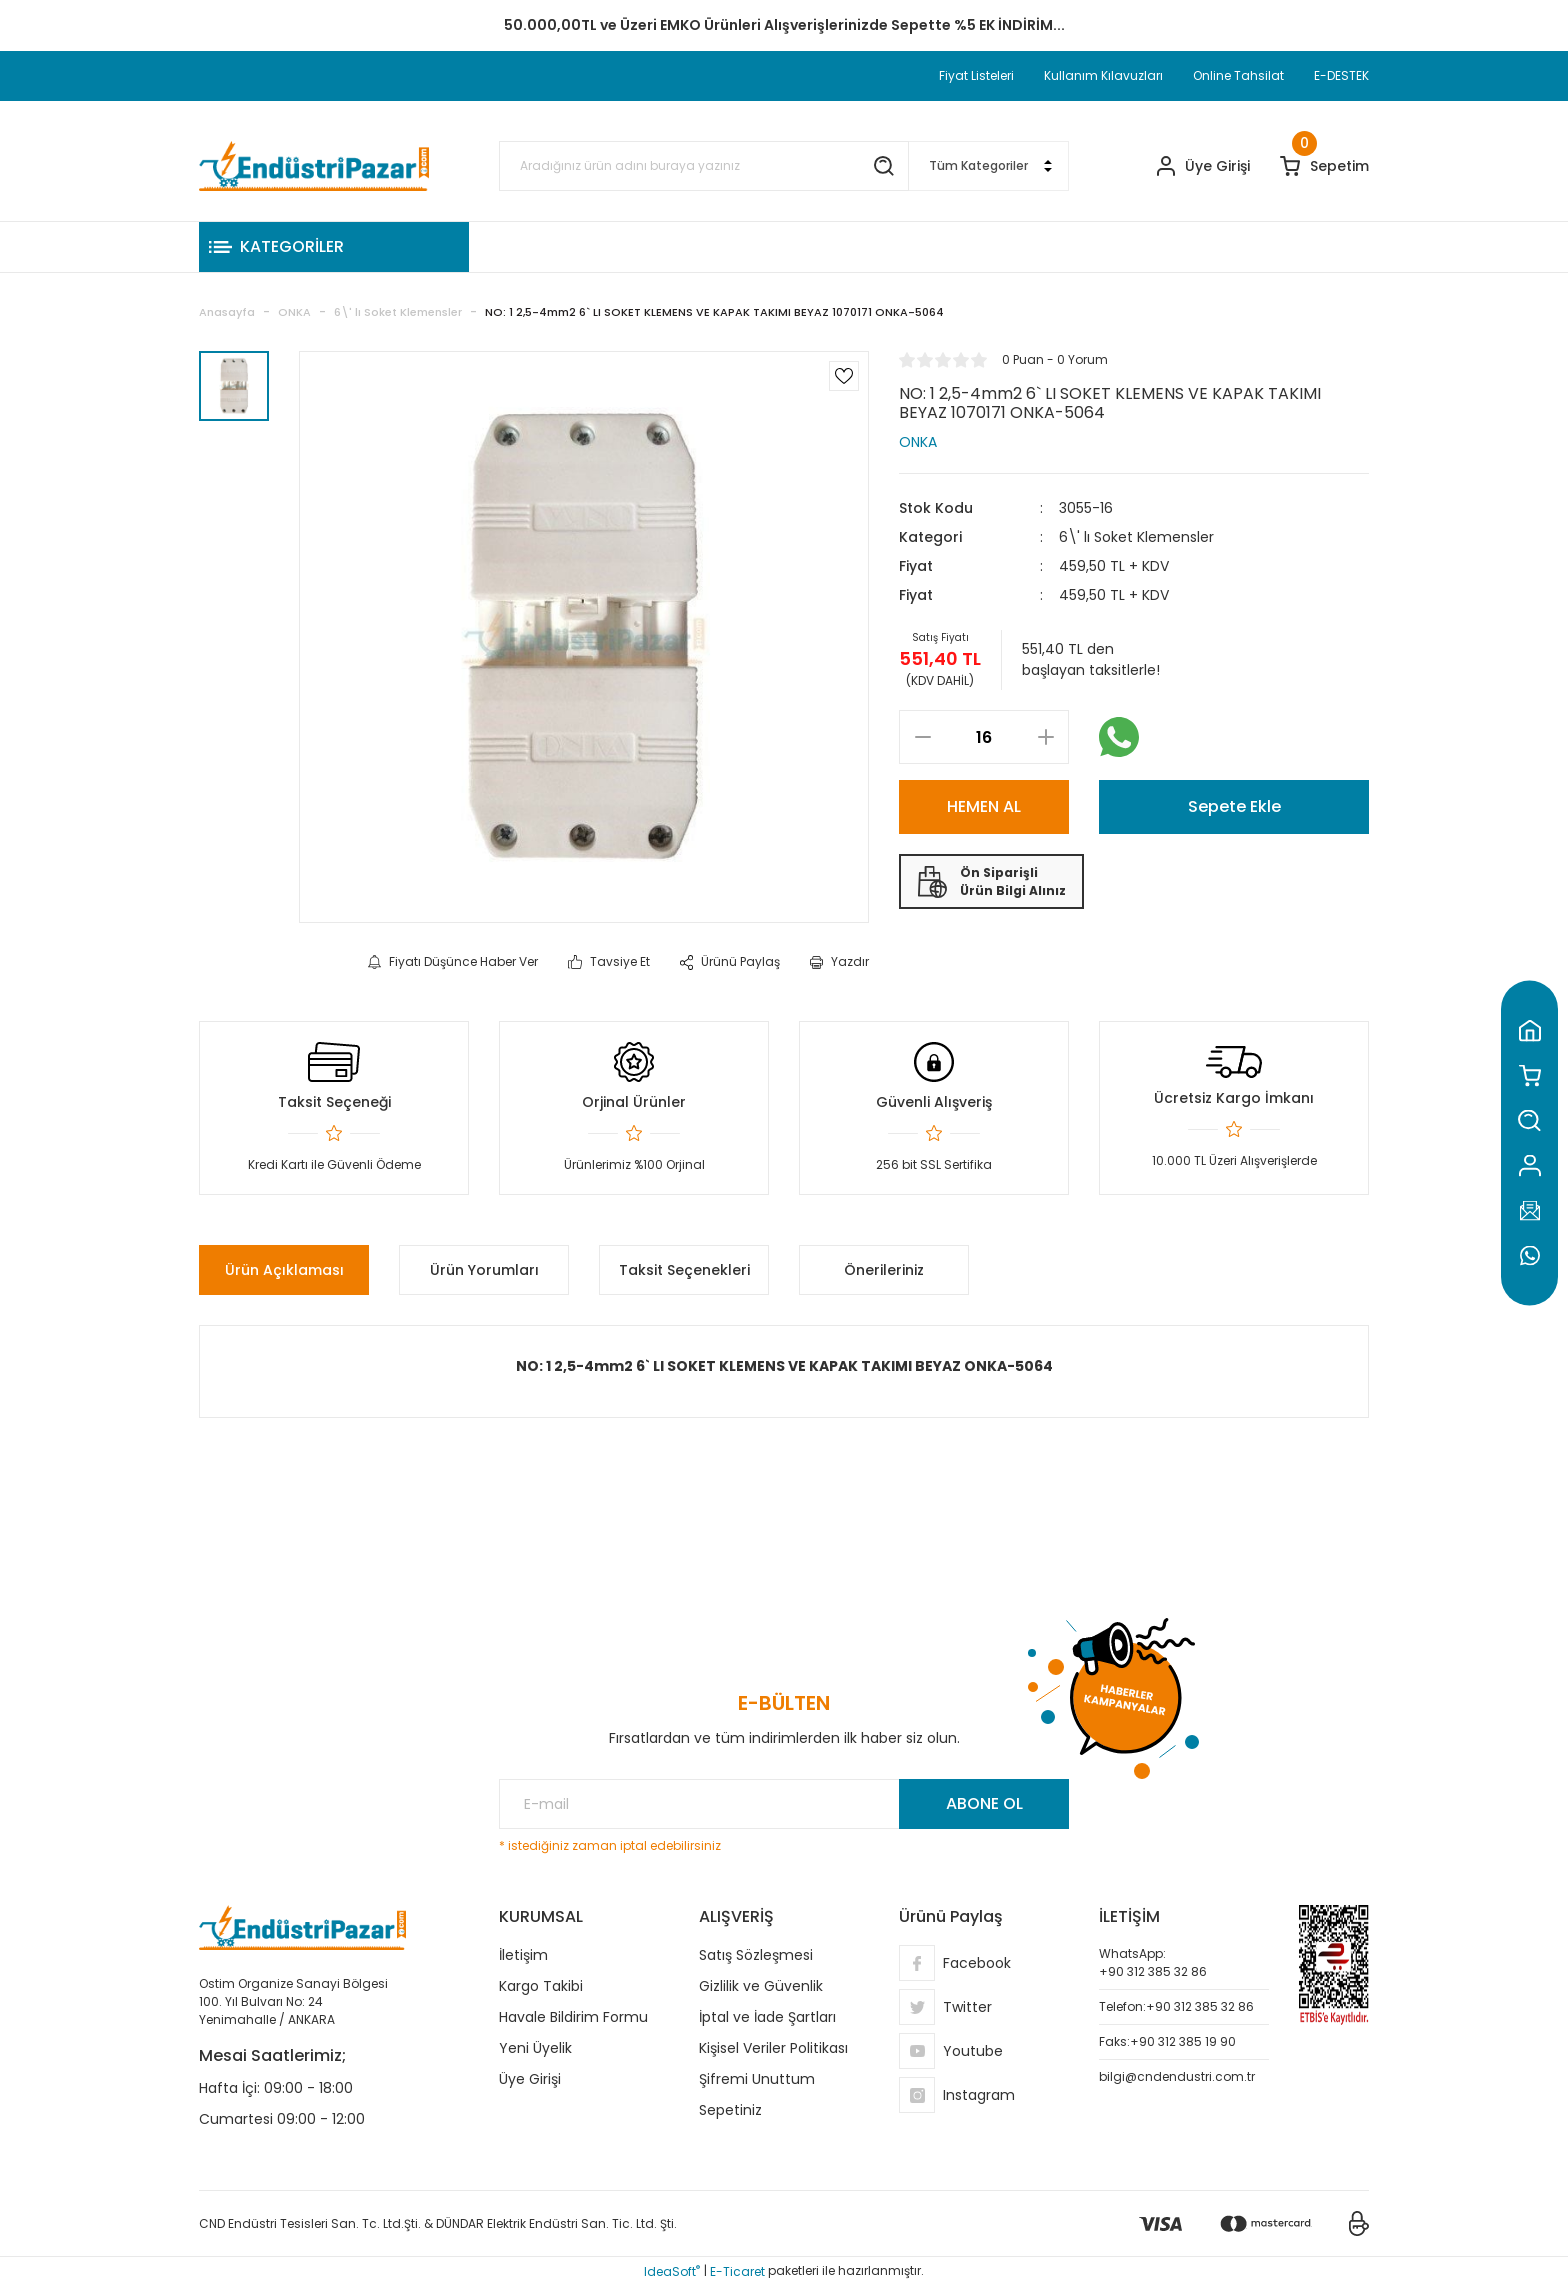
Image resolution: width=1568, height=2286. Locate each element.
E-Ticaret (737, 2271)
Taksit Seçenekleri (684, 1270)
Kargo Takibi (541, 1986)
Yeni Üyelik (535, 2048)
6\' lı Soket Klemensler (1136, 537)
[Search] (704, 166)
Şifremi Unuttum (757, 2079)
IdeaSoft (672, 2271)
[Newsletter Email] (784, 1804)
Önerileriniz (884, 1270)
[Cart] (1324, 166)
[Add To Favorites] (844, 376)
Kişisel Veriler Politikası (773, 2048)
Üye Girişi (530, 2079)
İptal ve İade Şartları (767, 2017)
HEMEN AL (984, 806)
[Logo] (314, 166)
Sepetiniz (730, 2110)
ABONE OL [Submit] (984, 1803)
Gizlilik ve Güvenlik (761, 1986)
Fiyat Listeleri (976, 75)
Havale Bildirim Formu (573, 2017)
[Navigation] (334, 247)
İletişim (523, 1955)
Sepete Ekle (1234, 806)
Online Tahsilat (1238, 75)
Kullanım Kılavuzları (1103, 75)
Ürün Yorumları (484, 1270)
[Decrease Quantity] (922, 737)
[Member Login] (1203, 166)
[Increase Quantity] (1045, 737)
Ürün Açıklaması (284, 1270)
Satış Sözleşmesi (756, 1955)
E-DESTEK (1341, 75)
